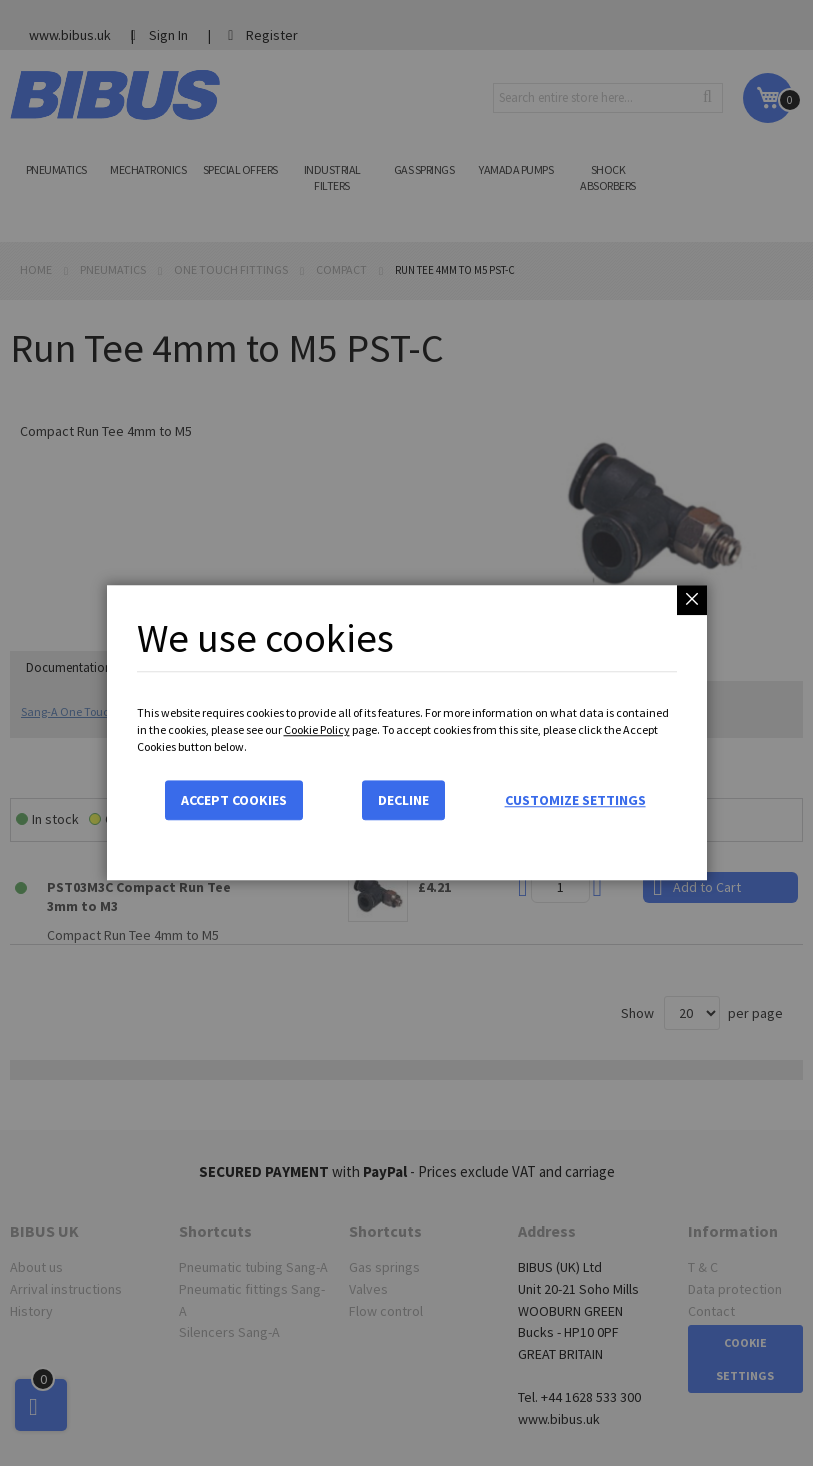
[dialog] (406, 733)
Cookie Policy (317, 729)
